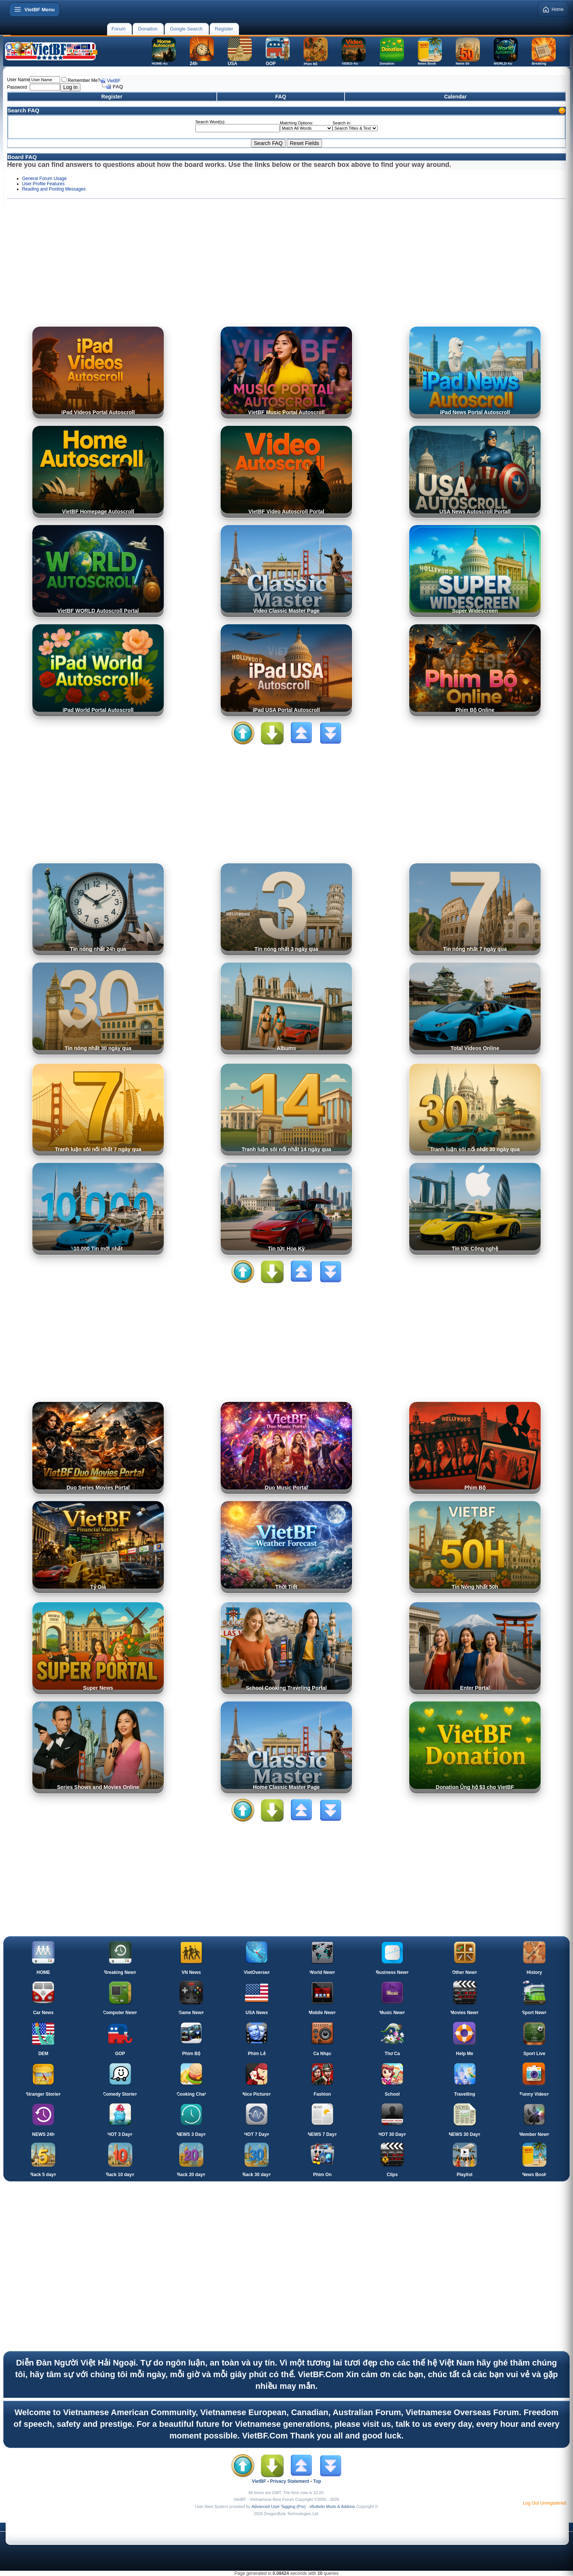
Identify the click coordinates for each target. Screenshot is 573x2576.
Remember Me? (81, 80)
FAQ (280, 97)
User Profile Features (43, 183)
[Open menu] (34, 9)
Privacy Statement (289, 2481)
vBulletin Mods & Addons (332, 2506)
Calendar (455, 97)
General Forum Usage (44, 178)
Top (317, 2481)
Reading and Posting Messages (54, 189)
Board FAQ (22, 157)
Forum (119, 29)
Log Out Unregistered (544, 2503)
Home (553, 9)
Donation (147, 29)
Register (224, 29)
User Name (18, 79)
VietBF (114, 80)
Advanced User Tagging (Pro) (278, 2506)
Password (17, 87)
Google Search (186, 29)
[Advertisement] (286, 265)
